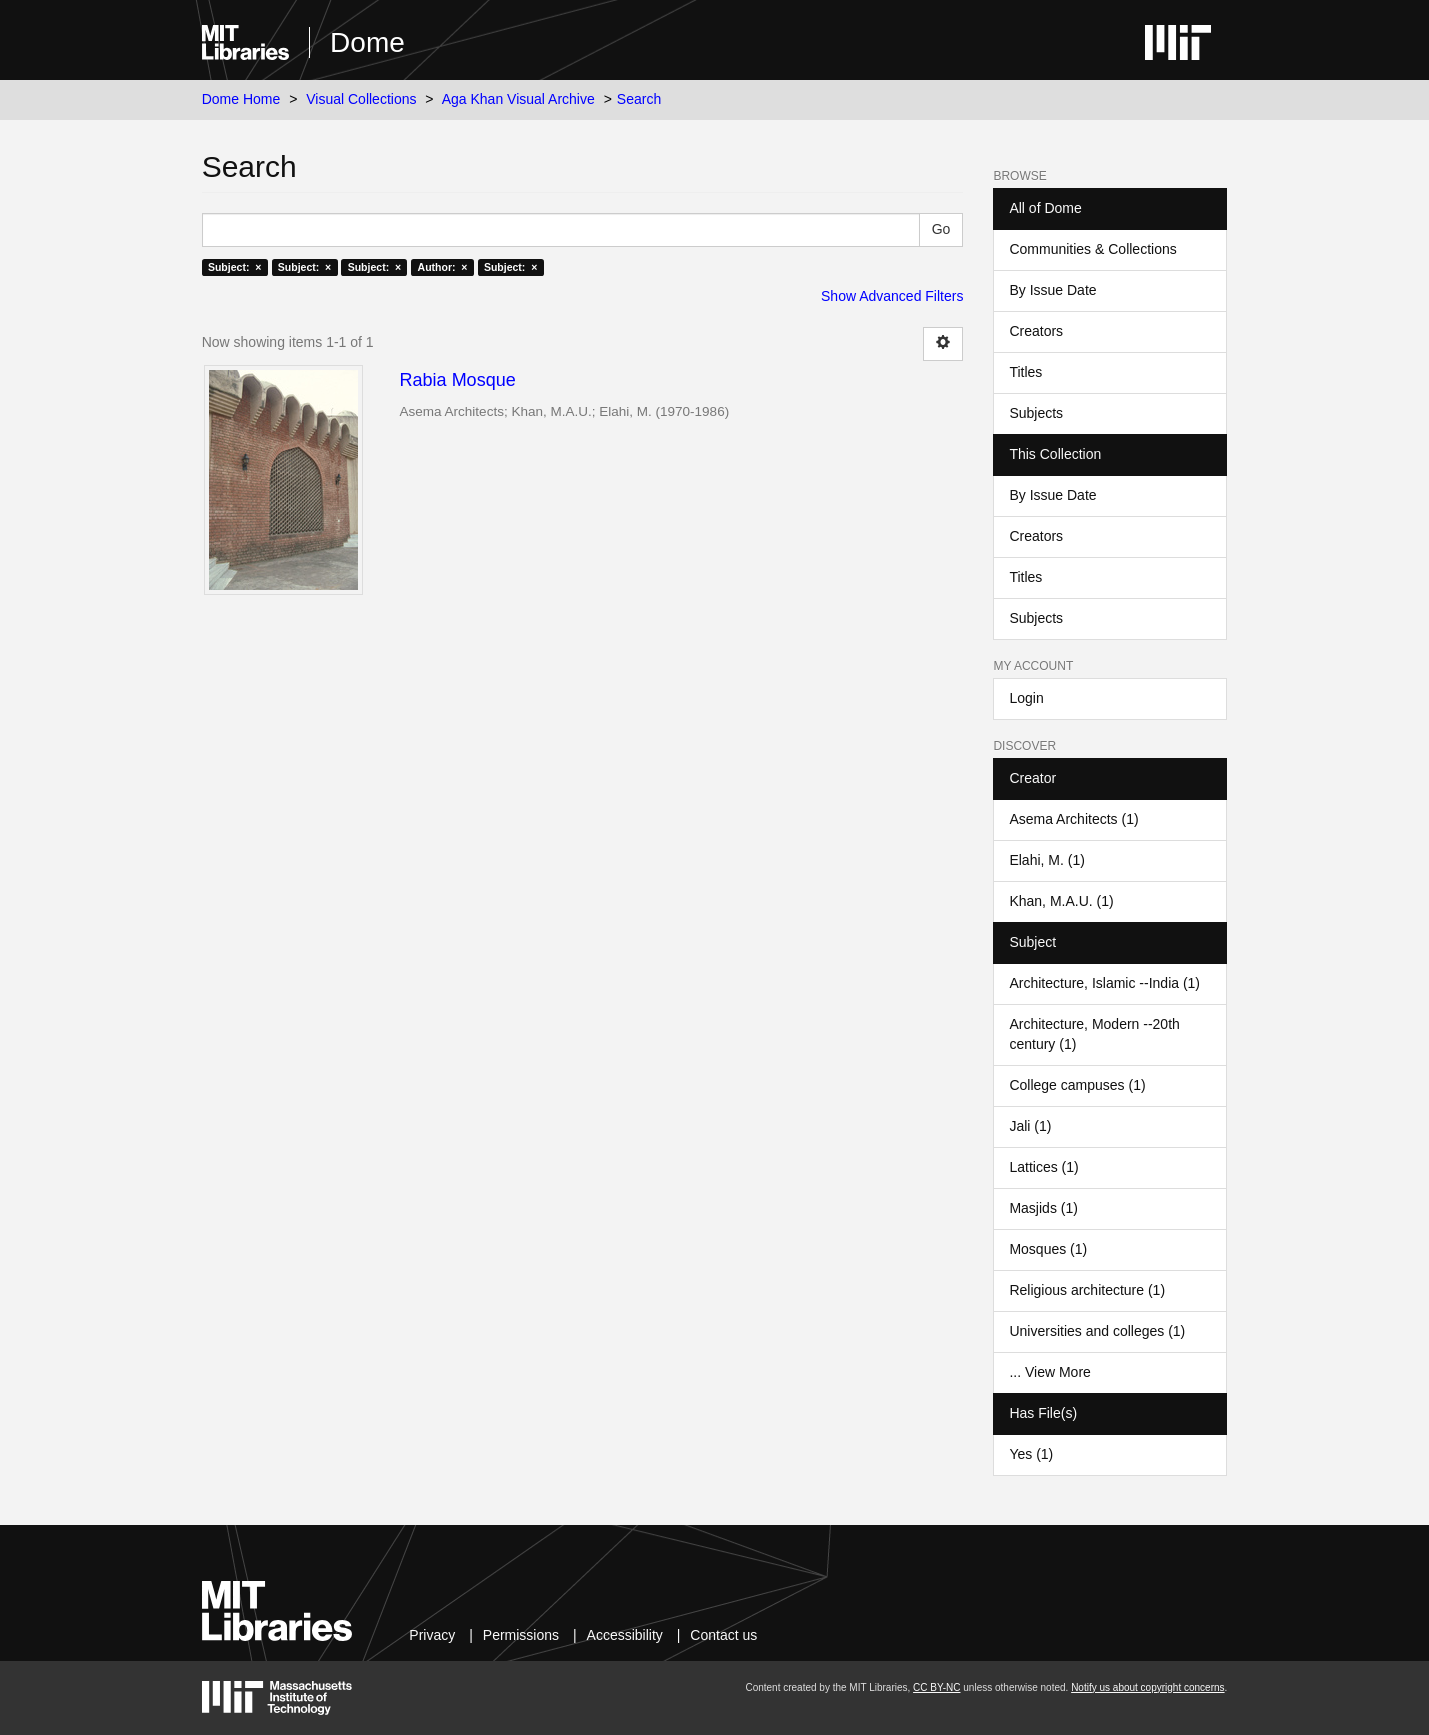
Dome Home (241, 99)
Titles (1025, 372)
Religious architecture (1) (1087, 1290)
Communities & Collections (1092, 249)
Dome (367, 42)
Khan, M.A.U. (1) (1061, 901)
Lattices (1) (1043, 1167)
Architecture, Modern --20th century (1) (1094, 1034)
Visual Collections (361, 99)
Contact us (723, 1635)
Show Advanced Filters (892, 296)
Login (1026, 698)
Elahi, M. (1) (1046, 860)
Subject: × (234, 267)
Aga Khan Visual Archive (518, 99)
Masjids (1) (1043, 1208)
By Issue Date (1052, 290)
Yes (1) (1031, 1454)
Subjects (1036, 413)
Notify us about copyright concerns (1147, 1687)
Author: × (443, 267)
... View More (1049, 1372)
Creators (1036, 331)
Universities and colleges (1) (1097, 1331)
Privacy (432, 1635)
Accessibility (625, 1635)
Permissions (521, 1635)
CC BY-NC (936, 1687)
